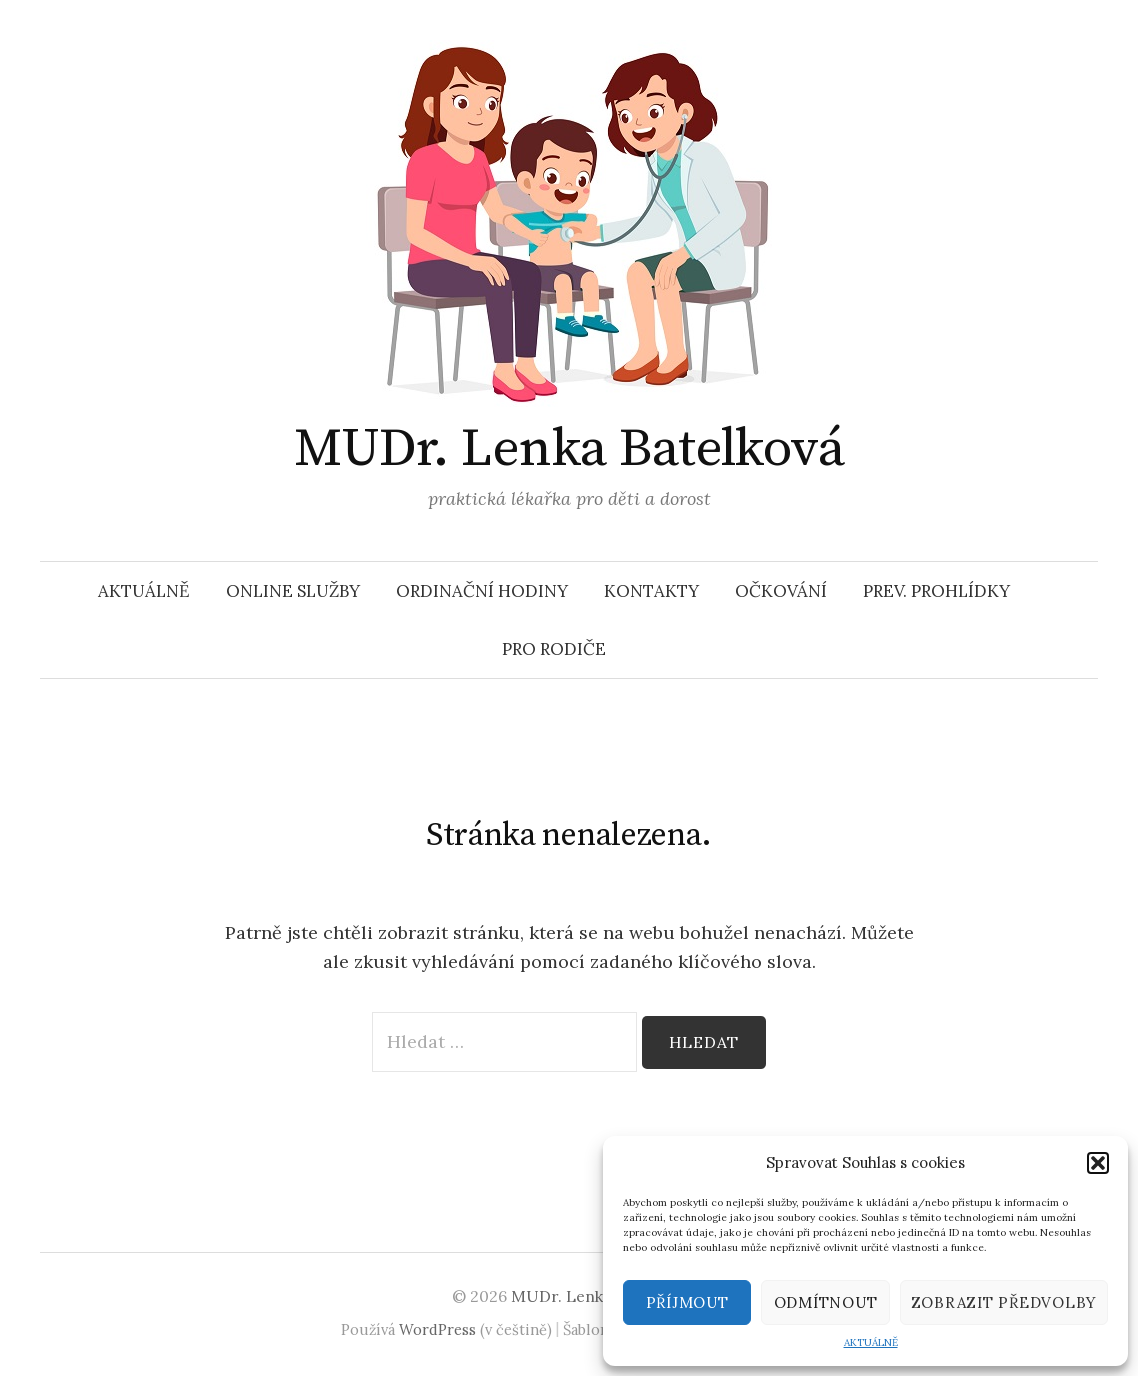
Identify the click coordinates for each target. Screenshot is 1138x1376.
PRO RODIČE (554, 649)
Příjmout (687, 1302)
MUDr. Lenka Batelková (569, 449)
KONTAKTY (651, 591)
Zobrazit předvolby (1004, 1302)
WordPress (437, 1329)
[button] (1098, 1163)
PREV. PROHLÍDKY (936, 591)
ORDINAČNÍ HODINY (482, 591)
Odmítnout (826, 1302)
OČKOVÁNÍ (781, 591)
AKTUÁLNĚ (871, 1342)
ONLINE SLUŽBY (293, 591)
